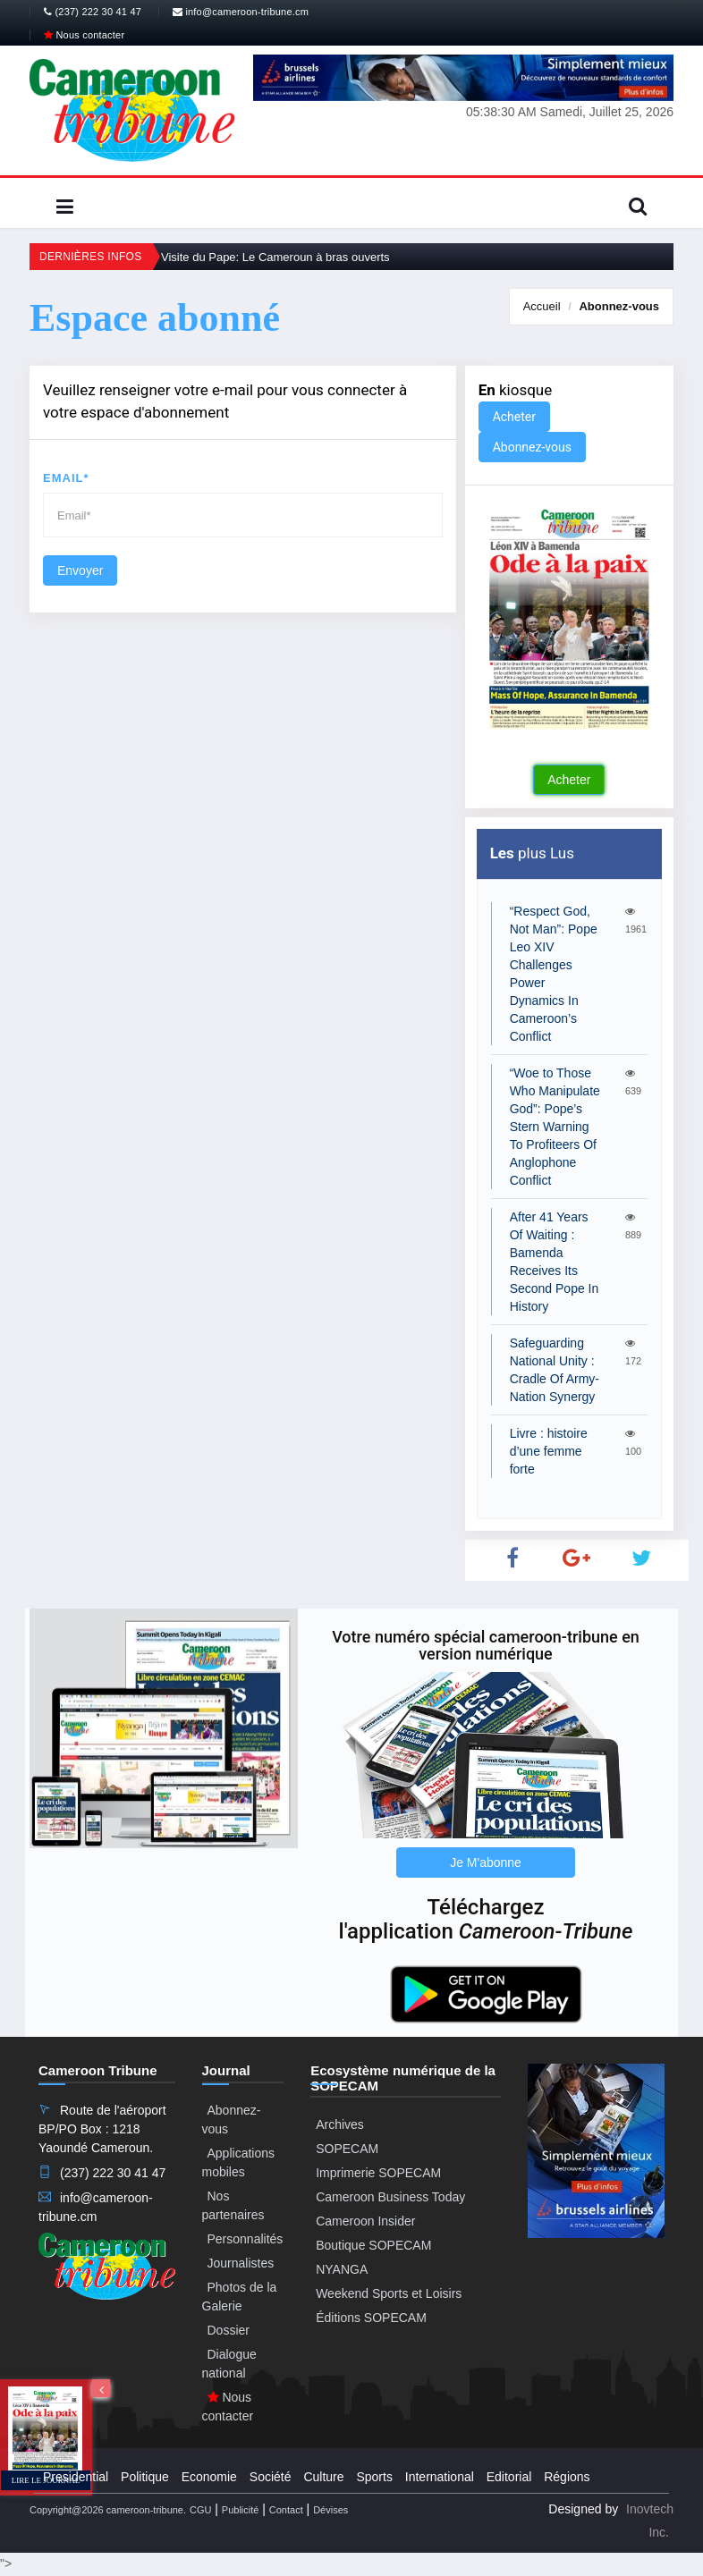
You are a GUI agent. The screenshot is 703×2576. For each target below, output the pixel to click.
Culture (323, 2477)
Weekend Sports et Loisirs (389, 2293)
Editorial (509, 2477)
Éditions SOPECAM (371, 2317)
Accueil (542, 306)
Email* (66, 478)
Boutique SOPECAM (373, 2245)
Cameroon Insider (365, 2221)
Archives (340, 2124)
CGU (200, 2509)
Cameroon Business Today (390, 2197)
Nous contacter (84, 35)
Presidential (75, 2477)
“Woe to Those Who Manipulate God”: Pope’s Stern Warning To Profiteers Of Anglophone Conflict (555, 1126)
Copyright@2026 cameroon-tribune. (108, 2509)
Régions (566, 2477)
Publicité (240, 2509)
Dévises (330, 2509)
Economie (209, 2477)
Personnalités (246, 2239)
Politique (145, 2477)
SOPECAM (347, 2148)
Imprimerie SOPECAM (378, 2173)
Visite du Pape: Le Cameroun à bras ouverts (275, 257)
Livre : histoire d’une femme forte (549, 1451)
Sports (374, 2477)
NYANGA (342, 2269)
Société (271, 2477)
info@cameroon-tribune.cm (241, 11)
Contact (286, 2509)
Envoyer (80, 570)
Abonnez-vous (619, 306)
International (439, 2477)
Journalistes (241, 2263)
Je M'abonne (485, 1862)
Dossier (229, 2330)
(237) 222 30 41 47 (92, 11)
